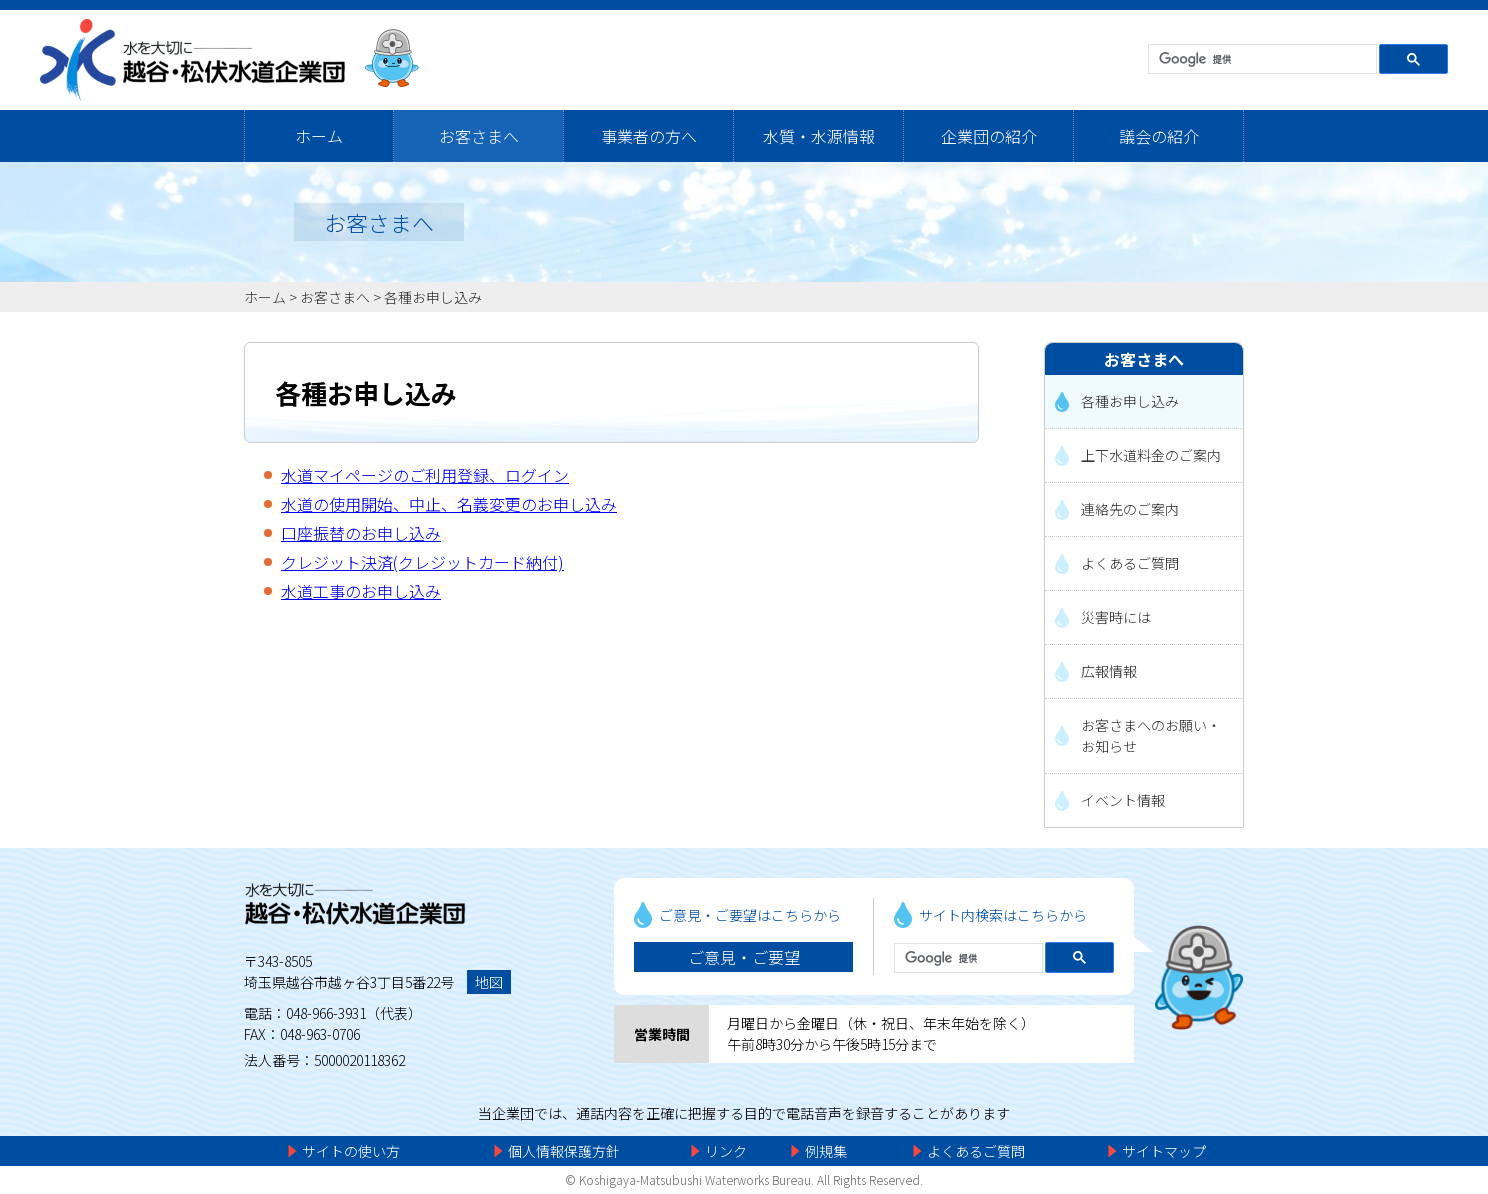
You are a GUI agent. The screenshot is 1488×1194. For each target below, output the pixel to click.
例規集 (826, 1151)
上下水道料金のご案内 (1151, 455)
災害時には (1116, 617)
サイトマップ (1164, 1151)
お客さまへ (479, 136)
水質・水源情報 (819, 136)
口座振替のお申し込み (361, 533)
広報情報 (1109, 671)
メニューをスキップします (828, 14)
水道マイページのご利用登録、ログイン (425, 475)
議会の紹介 (1159, 136)
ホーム (319, 136)
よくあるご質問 (1130, 563)
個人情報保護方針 (564, 1151)
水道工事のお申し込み (361, 591)
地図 (489, 982)
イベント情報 (1123, 800)
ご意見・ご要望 (744, 957)
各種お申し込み (433, 297)
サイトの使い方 (351, 1151)
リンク (726, 1151)
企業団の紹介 (989, 136)
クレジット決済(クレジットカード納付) (422, 562)
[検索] (1260, 60)
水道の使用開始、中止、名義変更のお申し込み (449, 504)
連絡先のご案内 (1130, 509)
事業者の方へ (649, 136)
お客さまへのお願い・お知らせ (1151, 735)
